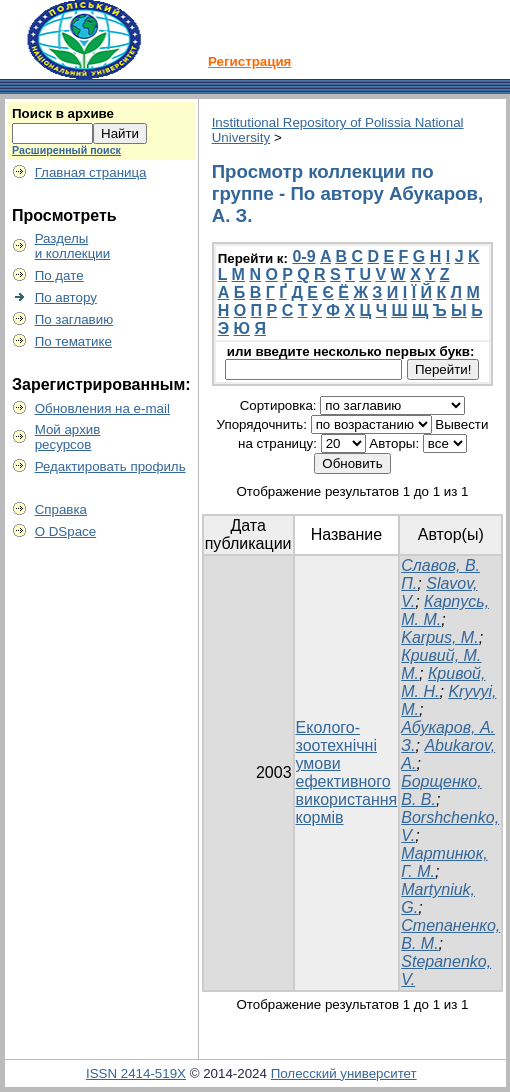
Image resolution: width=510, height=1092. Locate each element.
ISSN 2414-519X (136, 1073)
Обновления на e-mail (102, 408)
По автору (66, 297)
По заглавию (74, 319)
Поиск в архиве (63, 113)
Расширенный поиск (66, 150)
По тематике (73, 341)
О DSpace (66, 531)
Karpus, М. (439, 637)
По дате (59, 275)
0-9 (303, 256)
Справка (61, 509)
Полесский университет (344, 1073)
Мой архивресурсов (68, 437)
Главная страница (91, 172)
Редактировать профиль (110, 466)
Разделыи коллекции (73, 246)
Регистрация (249, 61)
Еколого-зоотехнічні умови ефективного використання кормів (347, 772)
